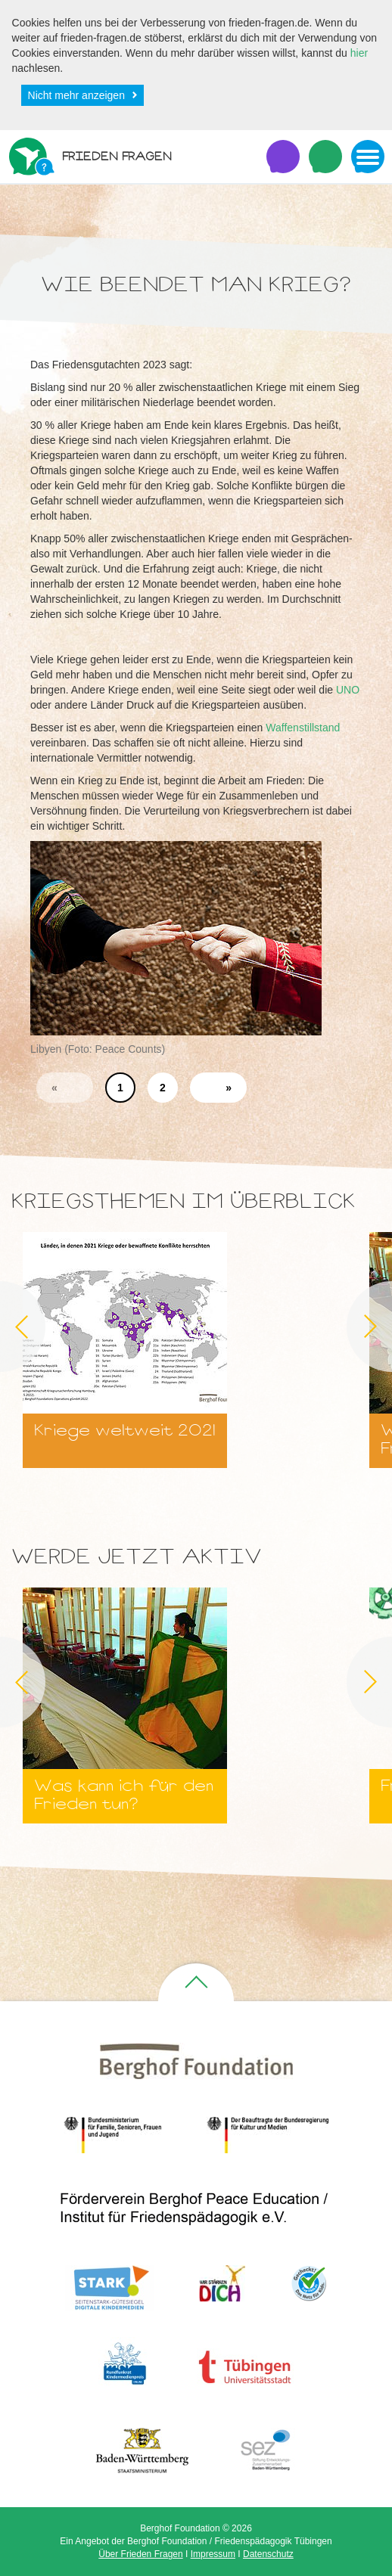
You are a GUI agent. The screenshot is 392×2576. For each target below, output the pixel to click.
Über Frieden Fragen (140, 2554)
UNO (347, 690)
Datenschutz (268, 2554)
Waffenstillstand (303, 728)
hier (359, 53)
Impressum (213, 2554)
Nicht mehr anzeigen (76, 95)
